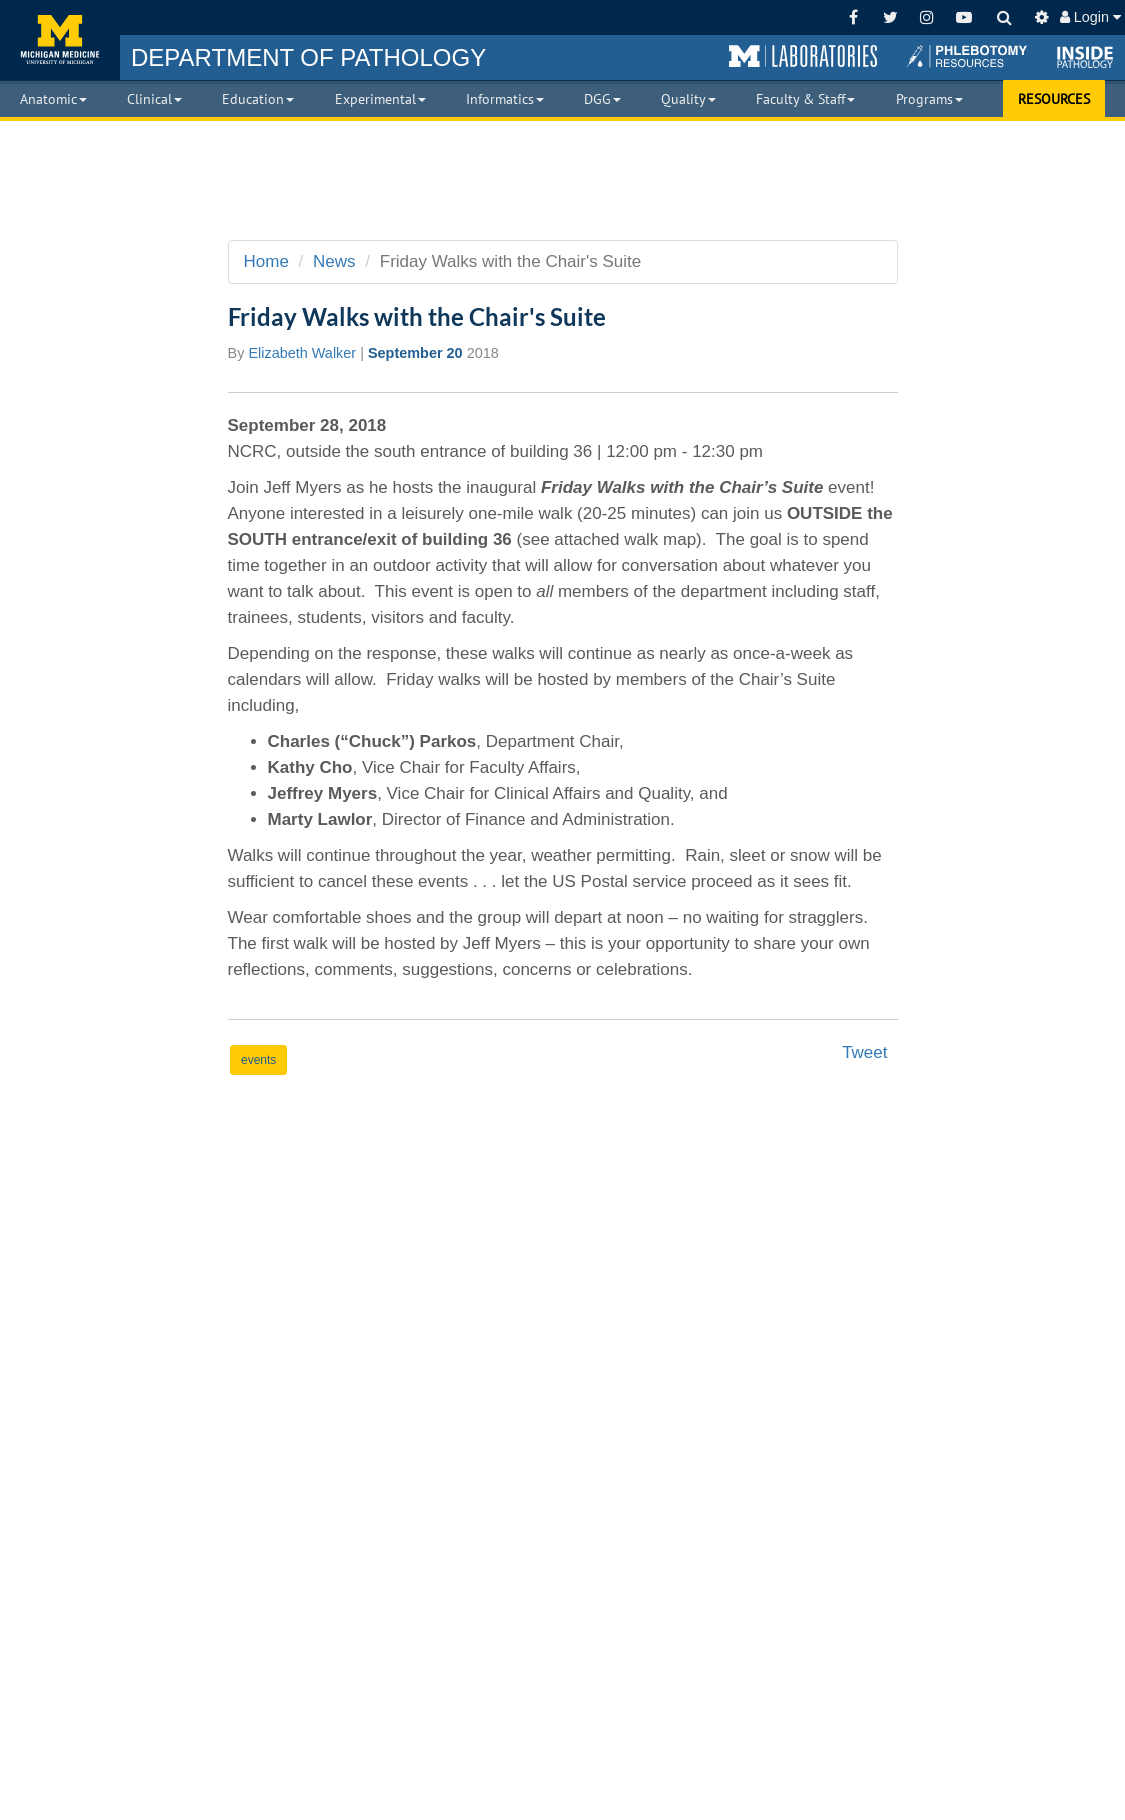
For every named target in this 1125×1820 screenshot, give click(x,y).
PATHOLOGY (308, 57)
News (334, 261)
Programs (929, 99)
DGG (602, 99)
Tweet (864, 1052)
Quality (688, 99)
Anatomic (53, 99)
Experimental (380, 99)
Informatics (505, 99)
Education (258, 99)
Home (266, 261)
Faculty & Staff (805, 99)
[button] (803, 57)
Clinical (154, 99)
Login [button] (1090, 17)
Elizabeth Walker (302, 353)
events (258, 1060)
